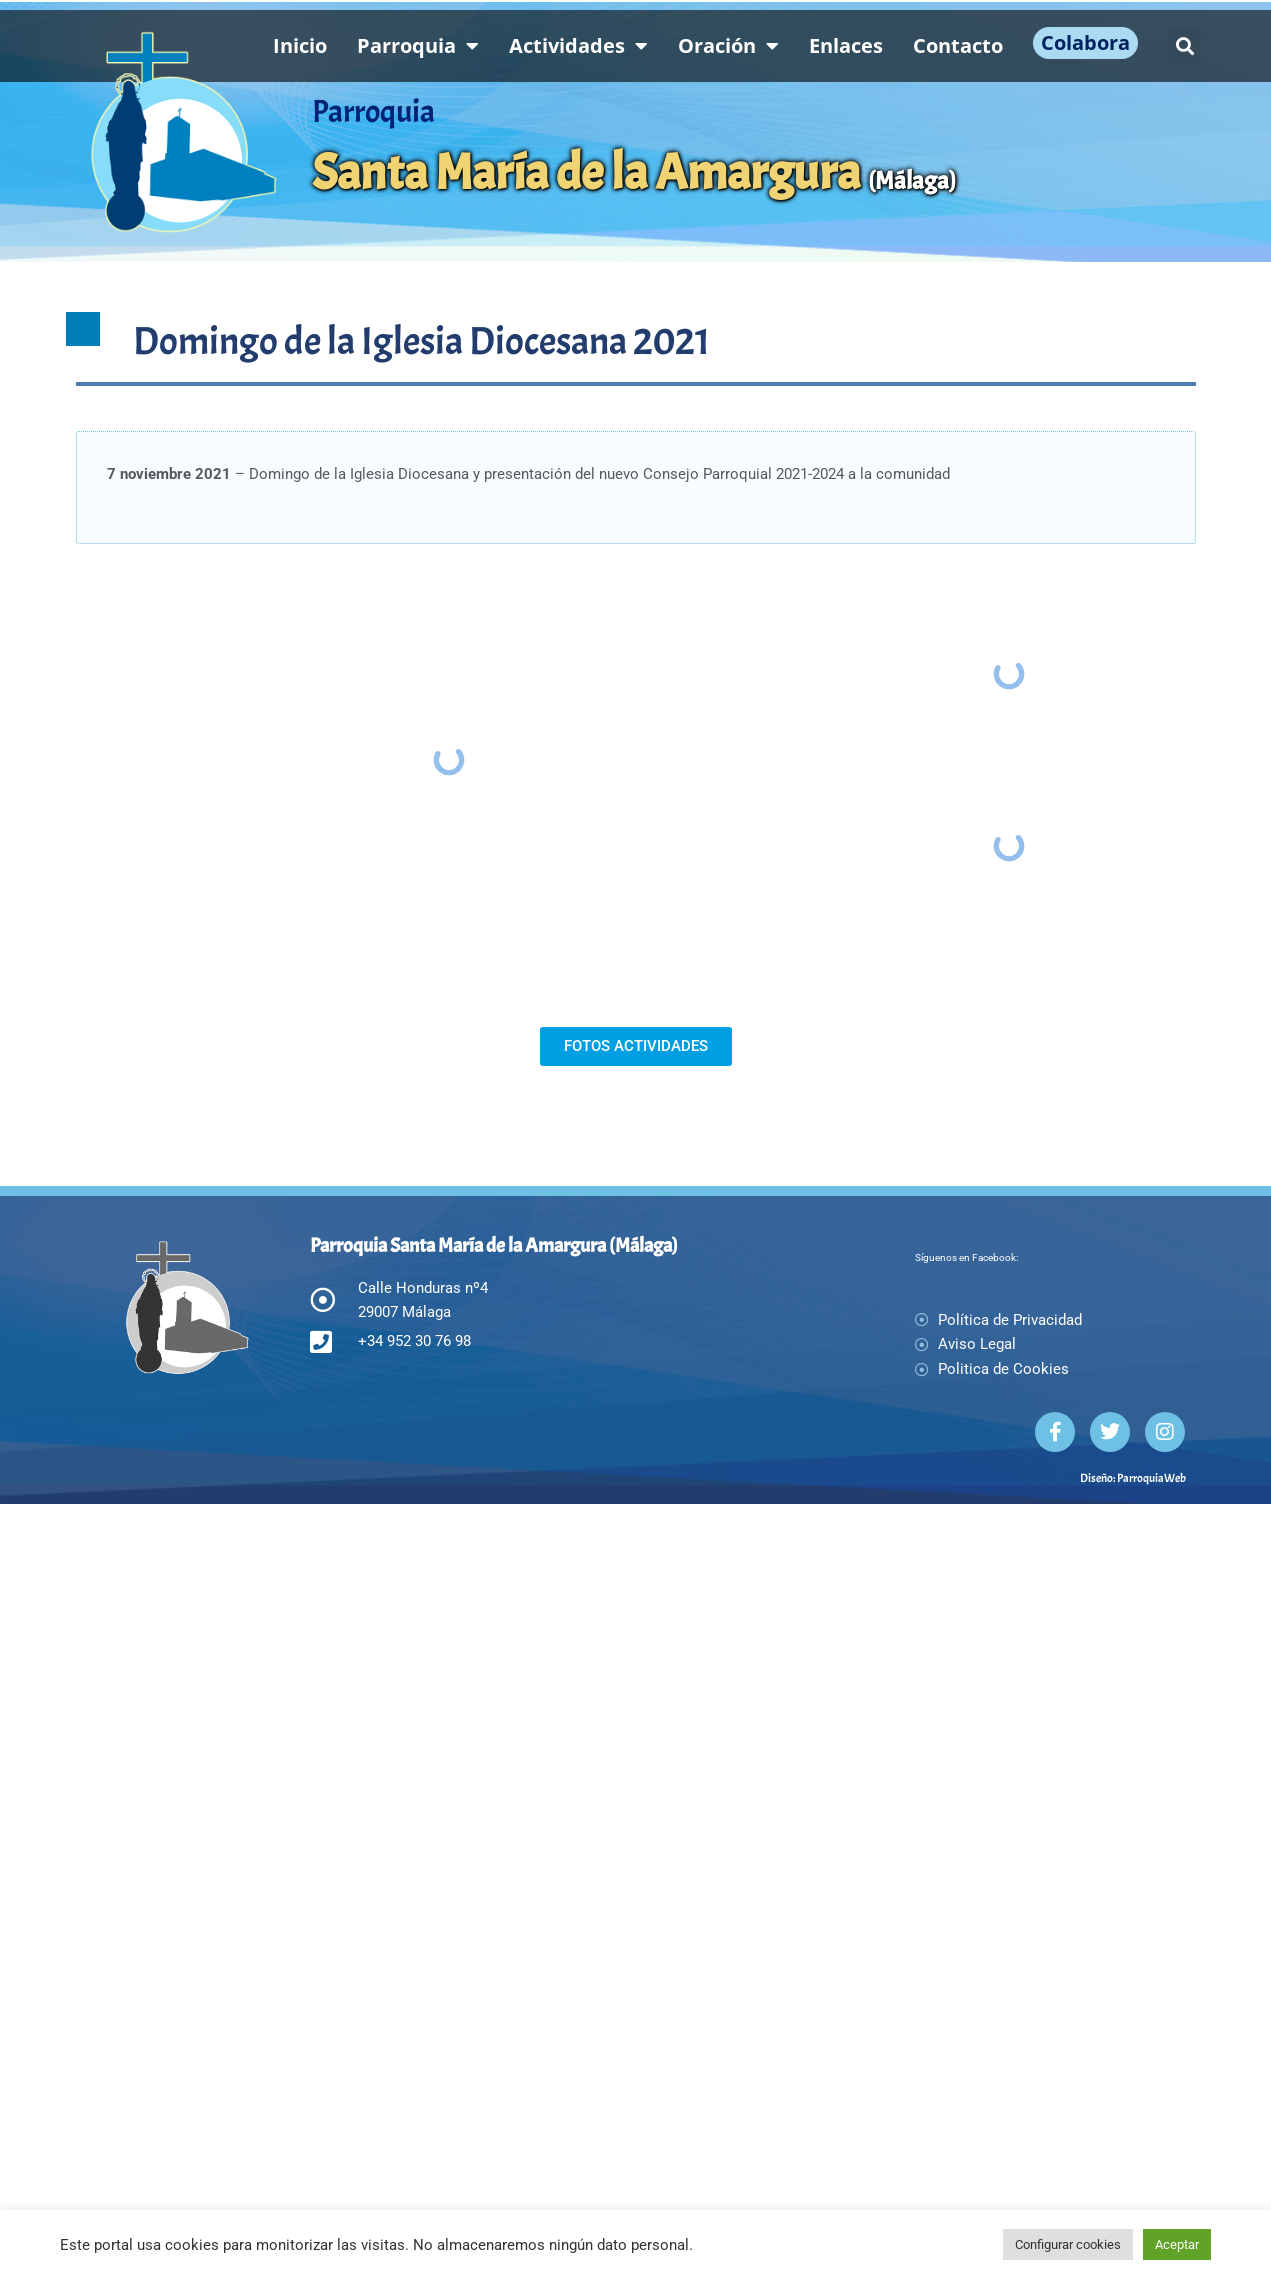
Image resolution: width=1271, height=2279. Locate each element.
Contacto (958, 45)
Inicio (300, 45)
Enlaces (846, 45)
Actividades (578, 46)
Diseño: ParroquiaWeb (1133, 1736)
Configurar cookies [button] (1068, 2244)
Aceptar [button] (1177, 2244)
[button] (1184, 46)
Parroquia (418, 46)
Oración (728, 46)
